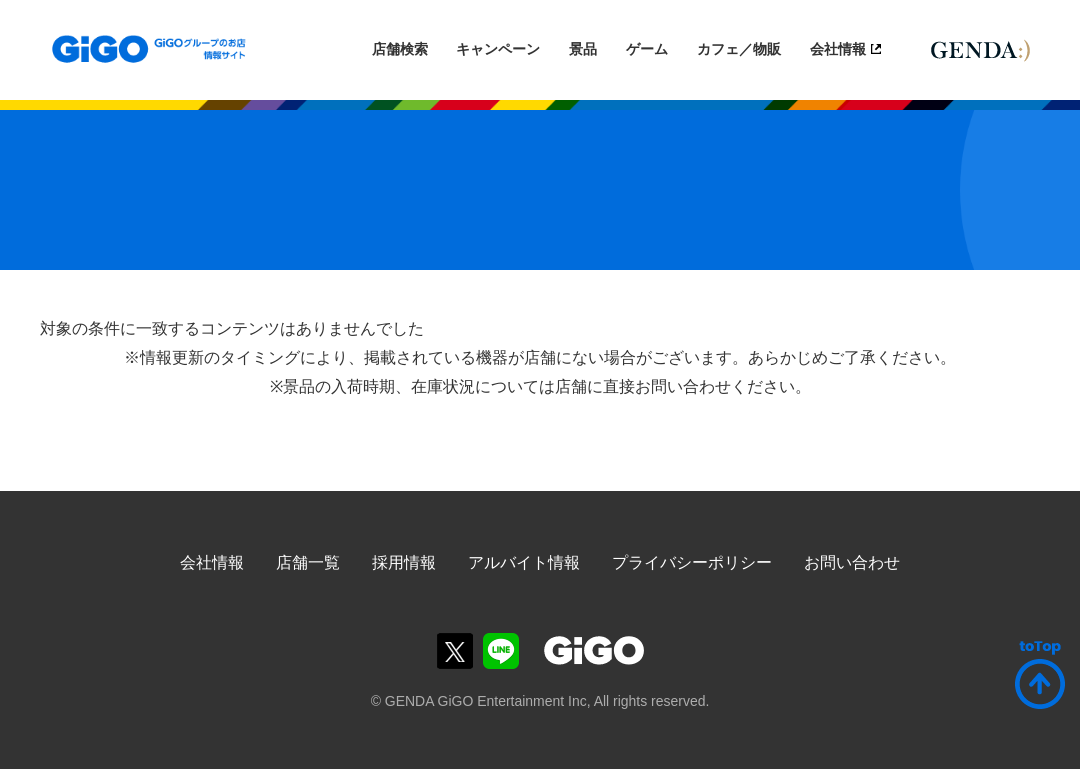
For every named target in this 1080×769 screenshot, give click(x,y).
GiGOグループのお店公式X (455, 651)
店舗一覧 (308, 562)
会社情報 (838, 49)
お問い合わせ (852, 562)
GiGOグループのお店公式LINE (501, 651)
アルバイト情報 (524, 562)
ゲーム (647, 49)
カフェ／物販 (739, 49)
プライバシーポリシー (692, 562)
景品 (583, 49)
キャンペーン (498, 49)
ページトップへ (1040, 675)
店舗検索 (400, 49)
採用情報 (404, 562)
